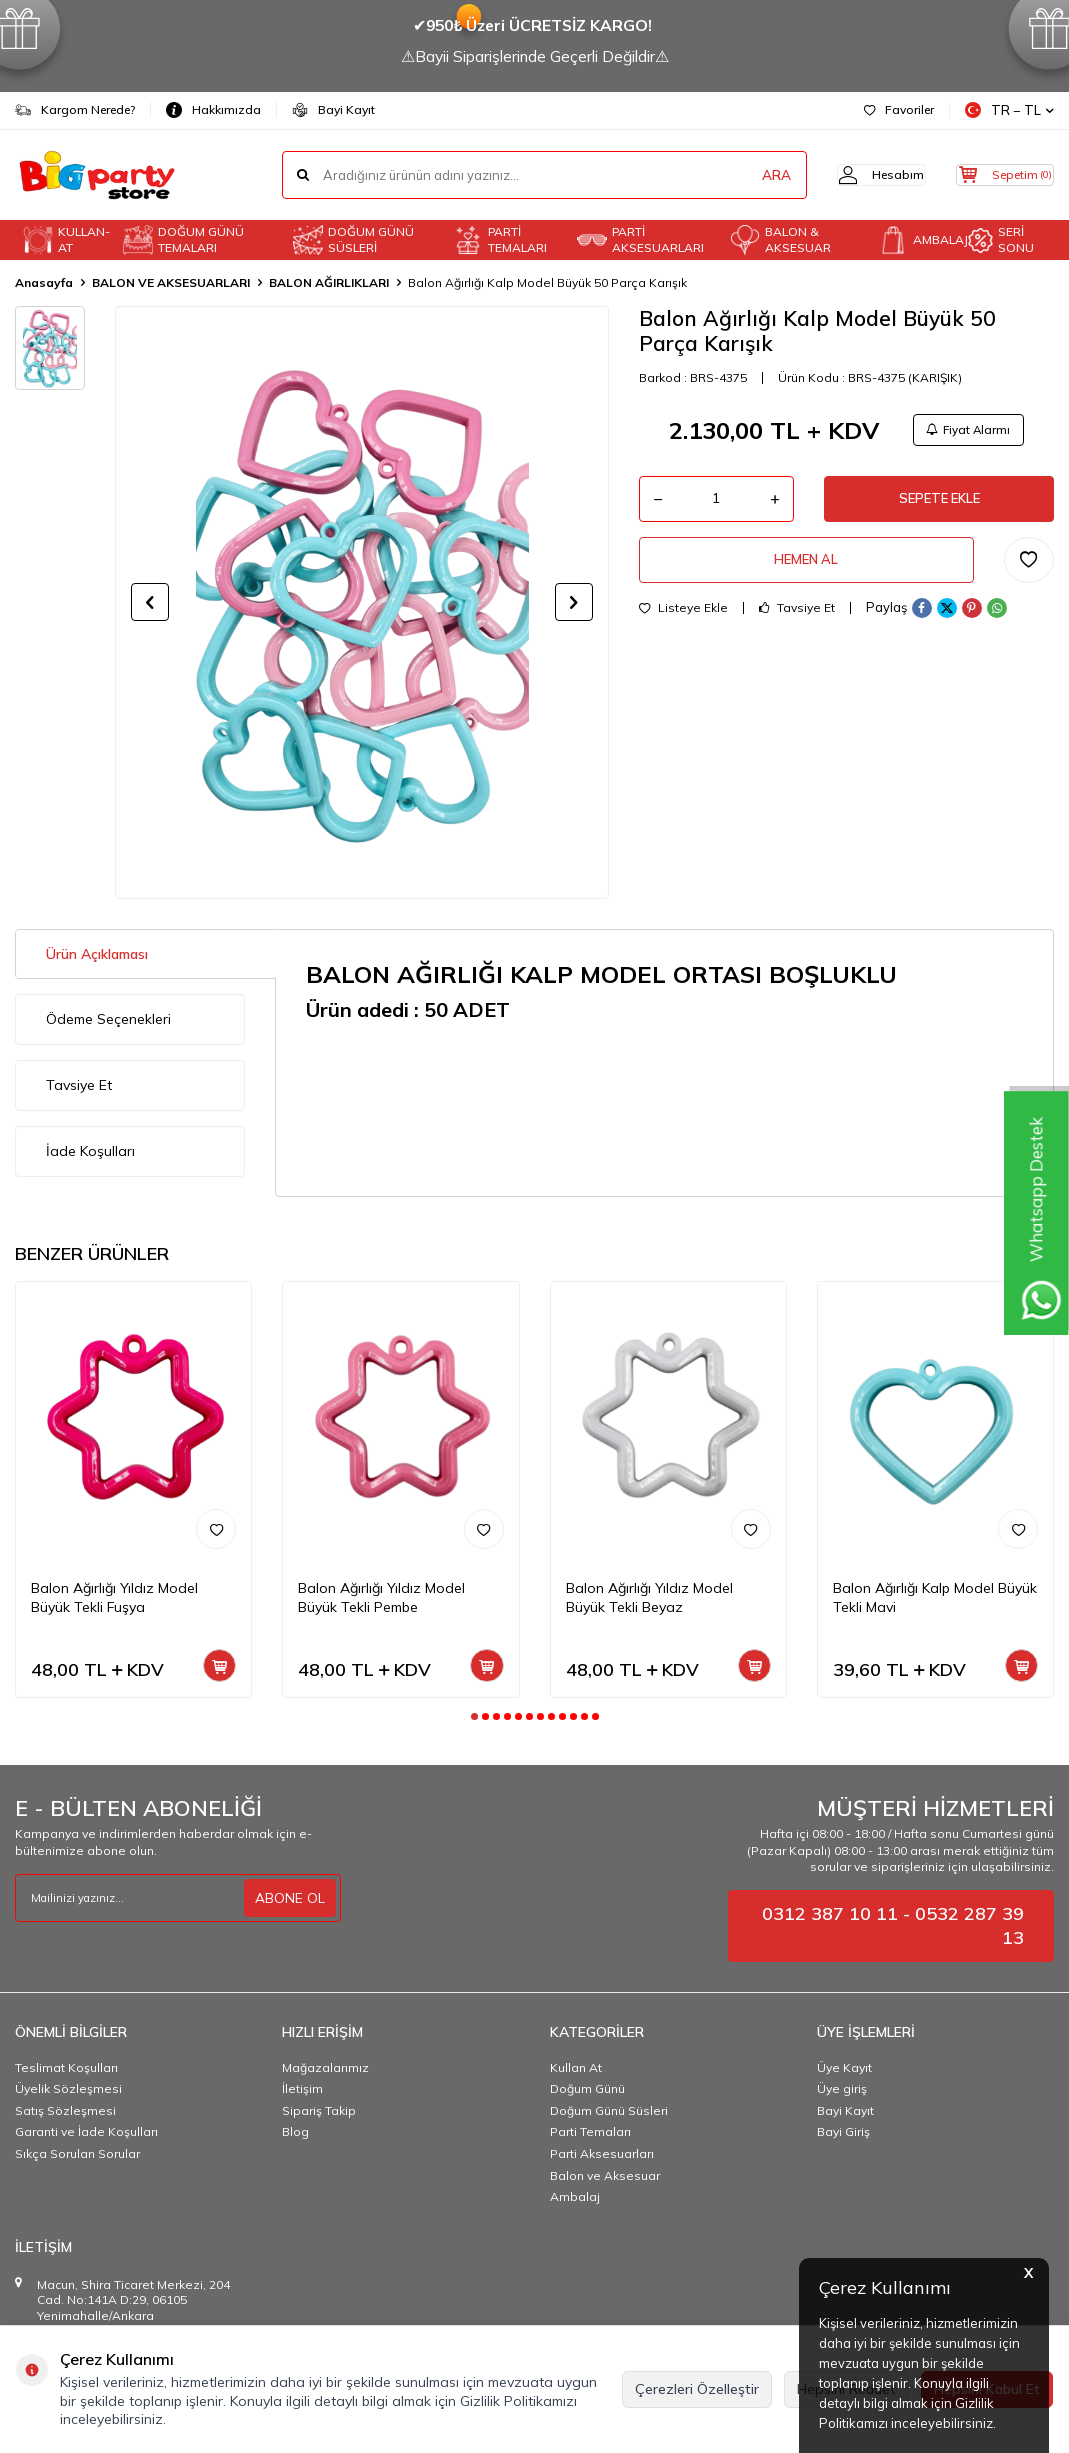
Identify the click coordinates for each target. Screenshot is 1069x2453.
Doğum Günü (587, 2088)
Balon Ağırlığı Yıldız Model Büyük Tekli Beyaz (649, 1597)
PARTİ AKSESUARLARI (640, 240)
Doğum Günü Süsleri (609, 2110)
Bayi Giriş (843, 2131)
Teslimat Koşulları (66, 2067)
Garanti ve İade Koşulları (86, 2131)
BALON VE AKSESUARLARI (171, 282)
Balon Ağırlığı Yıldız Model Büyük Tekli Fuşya (114, 1597)
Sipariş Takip (319, 2110)
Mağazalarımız (325, 2067)
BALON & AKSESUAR (780, 240)
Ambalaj (575, 2196)
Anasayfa (44, 282)
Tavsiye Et (797, 620)
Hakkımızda (213, 110)
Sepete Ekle (939, 505)
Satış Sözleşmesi (65, 2110)
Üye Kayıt (844, 2067)
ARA (741, 175)
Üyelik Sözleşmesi (68, 2088)
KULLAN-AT (66, 240)
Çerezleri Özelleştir (697, 2389)
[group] (362, 602)
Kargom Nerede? (75, 110)
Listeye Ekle (683, 620)
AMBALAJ (919, 240)
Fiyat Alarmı (965, 431)
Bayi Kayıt (333, 110)
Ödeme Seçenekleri (108, 1019)
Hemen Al (806, 570)
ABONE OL (290, 1897)
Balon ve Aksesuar (605, 2175)
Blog (295, 2131)
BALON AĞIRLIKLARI (329, 282)
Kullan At (576, 2067)
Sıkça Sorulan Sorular (77, 2153)
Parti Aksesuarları (602, 2153)
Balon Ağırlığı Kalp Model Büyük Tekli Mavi (935, 1597)
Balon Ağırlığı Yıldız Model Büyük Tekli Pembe (381, 1597)
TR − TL (1009, 110)
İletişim (302, 2088)
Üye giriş (842, 2088)
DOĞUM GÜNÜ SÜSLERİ (353, 240)
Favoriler (899, 109)
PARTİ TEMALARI (500, 240)
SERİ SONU (1001, 240)
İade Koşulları (90, 1151)
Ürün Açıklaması (97, 954)
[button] (150, 602)
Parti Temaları (590, 2131)
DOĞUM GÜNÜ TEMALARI (183, 240)
